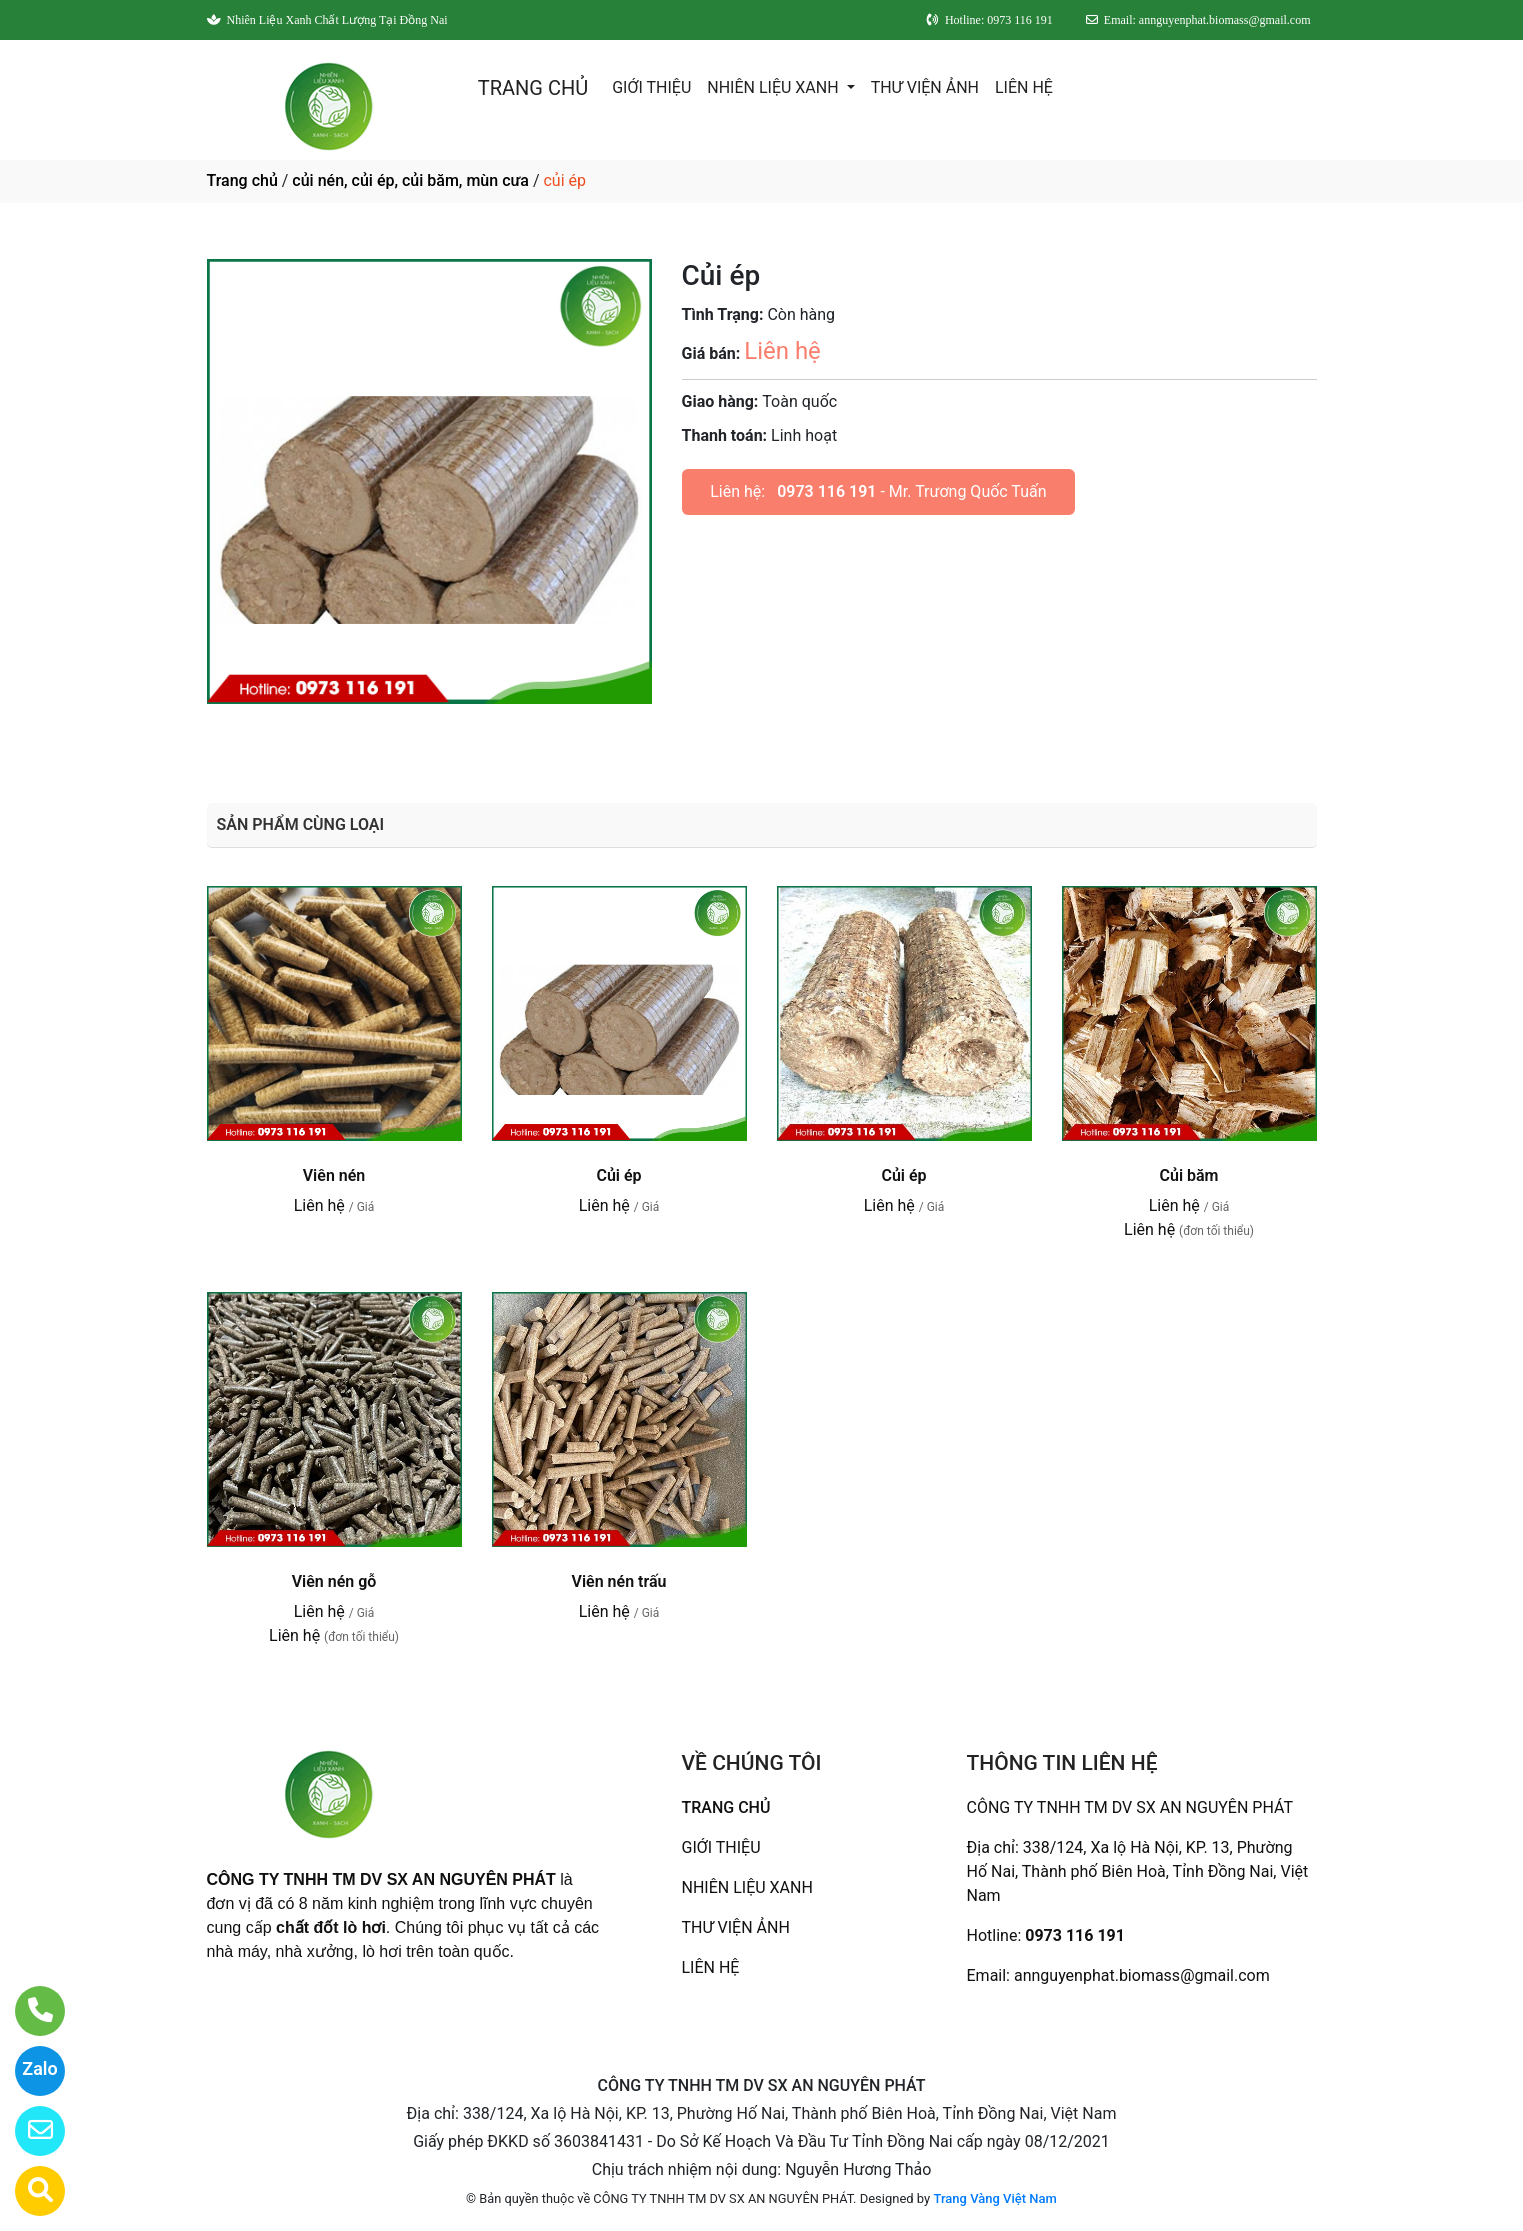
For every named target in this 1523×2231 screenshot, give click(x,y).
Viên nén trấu (619, 1581)
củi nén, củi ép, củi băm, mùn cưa (410, 180)
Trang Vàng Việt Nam (994, 2198)
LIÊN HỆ (1024, 87)
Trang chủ (242, 180)
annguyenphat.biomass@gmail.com (1142, 1975)
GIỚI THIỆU (651, 87)
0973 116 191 (826, 491)
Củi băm (1188, 1175)
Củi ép (618, 1175)
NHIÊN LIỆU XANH (774, 87)
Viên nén (334, 1175)
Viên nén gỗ (334, 1581)
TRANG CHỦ (533, 88)
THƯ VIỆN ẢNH (925, 87)
